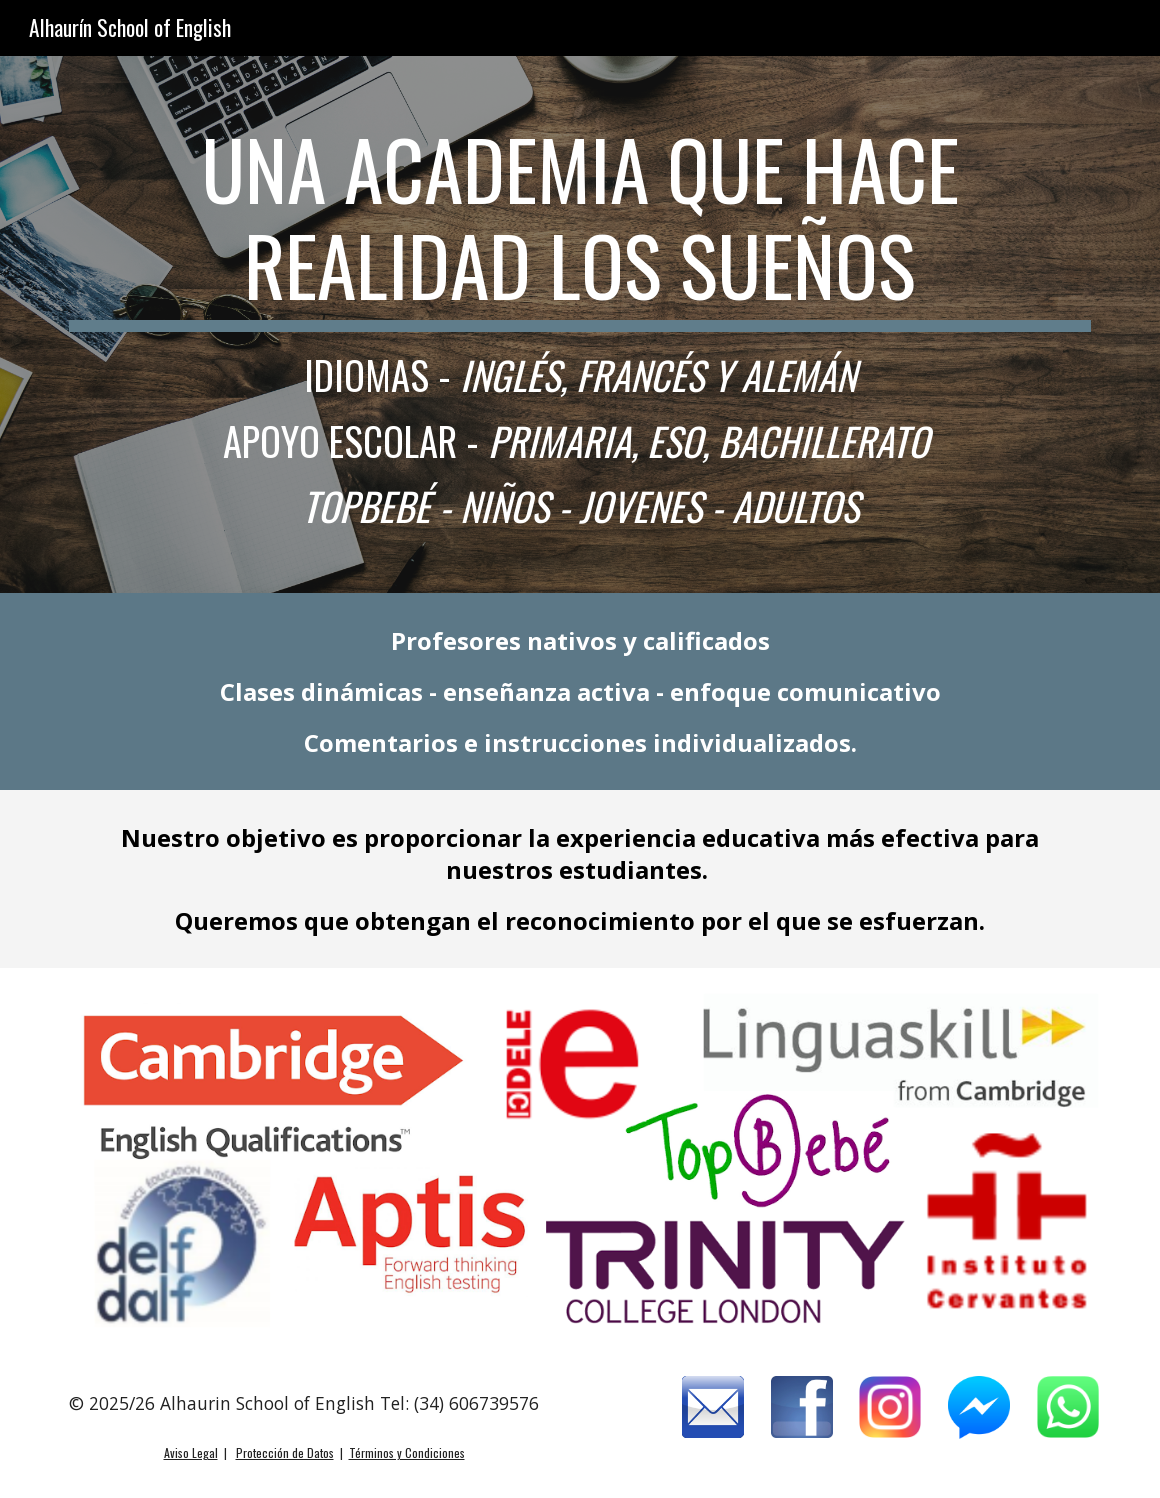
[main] (579, 324)
